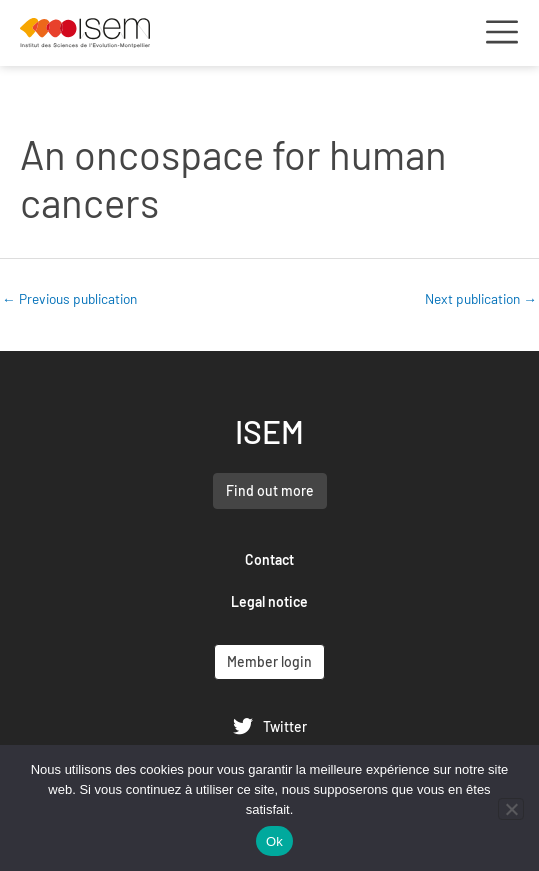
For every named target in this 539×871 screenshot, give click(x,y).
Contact (269, 559)
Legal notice (269, 601)
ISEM (269, 431)
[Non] (511, 809)
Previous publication (69, 298)
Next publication (481, 298)
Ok (274, 841)
